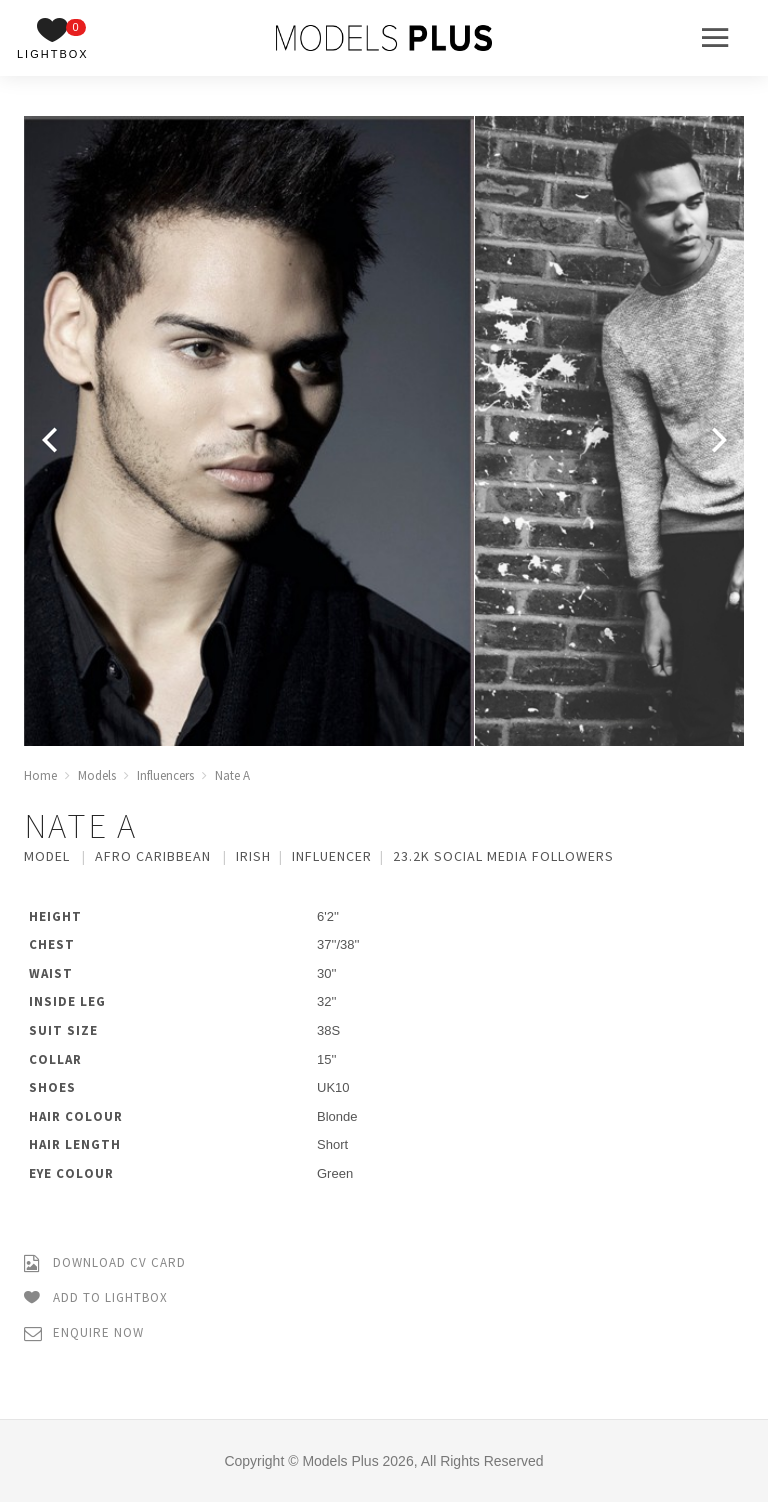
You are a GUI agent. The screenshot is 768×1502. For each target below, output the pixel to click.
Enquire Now (84, 1333)
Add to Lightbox (96, 1298)
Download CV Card (105, 1263)
